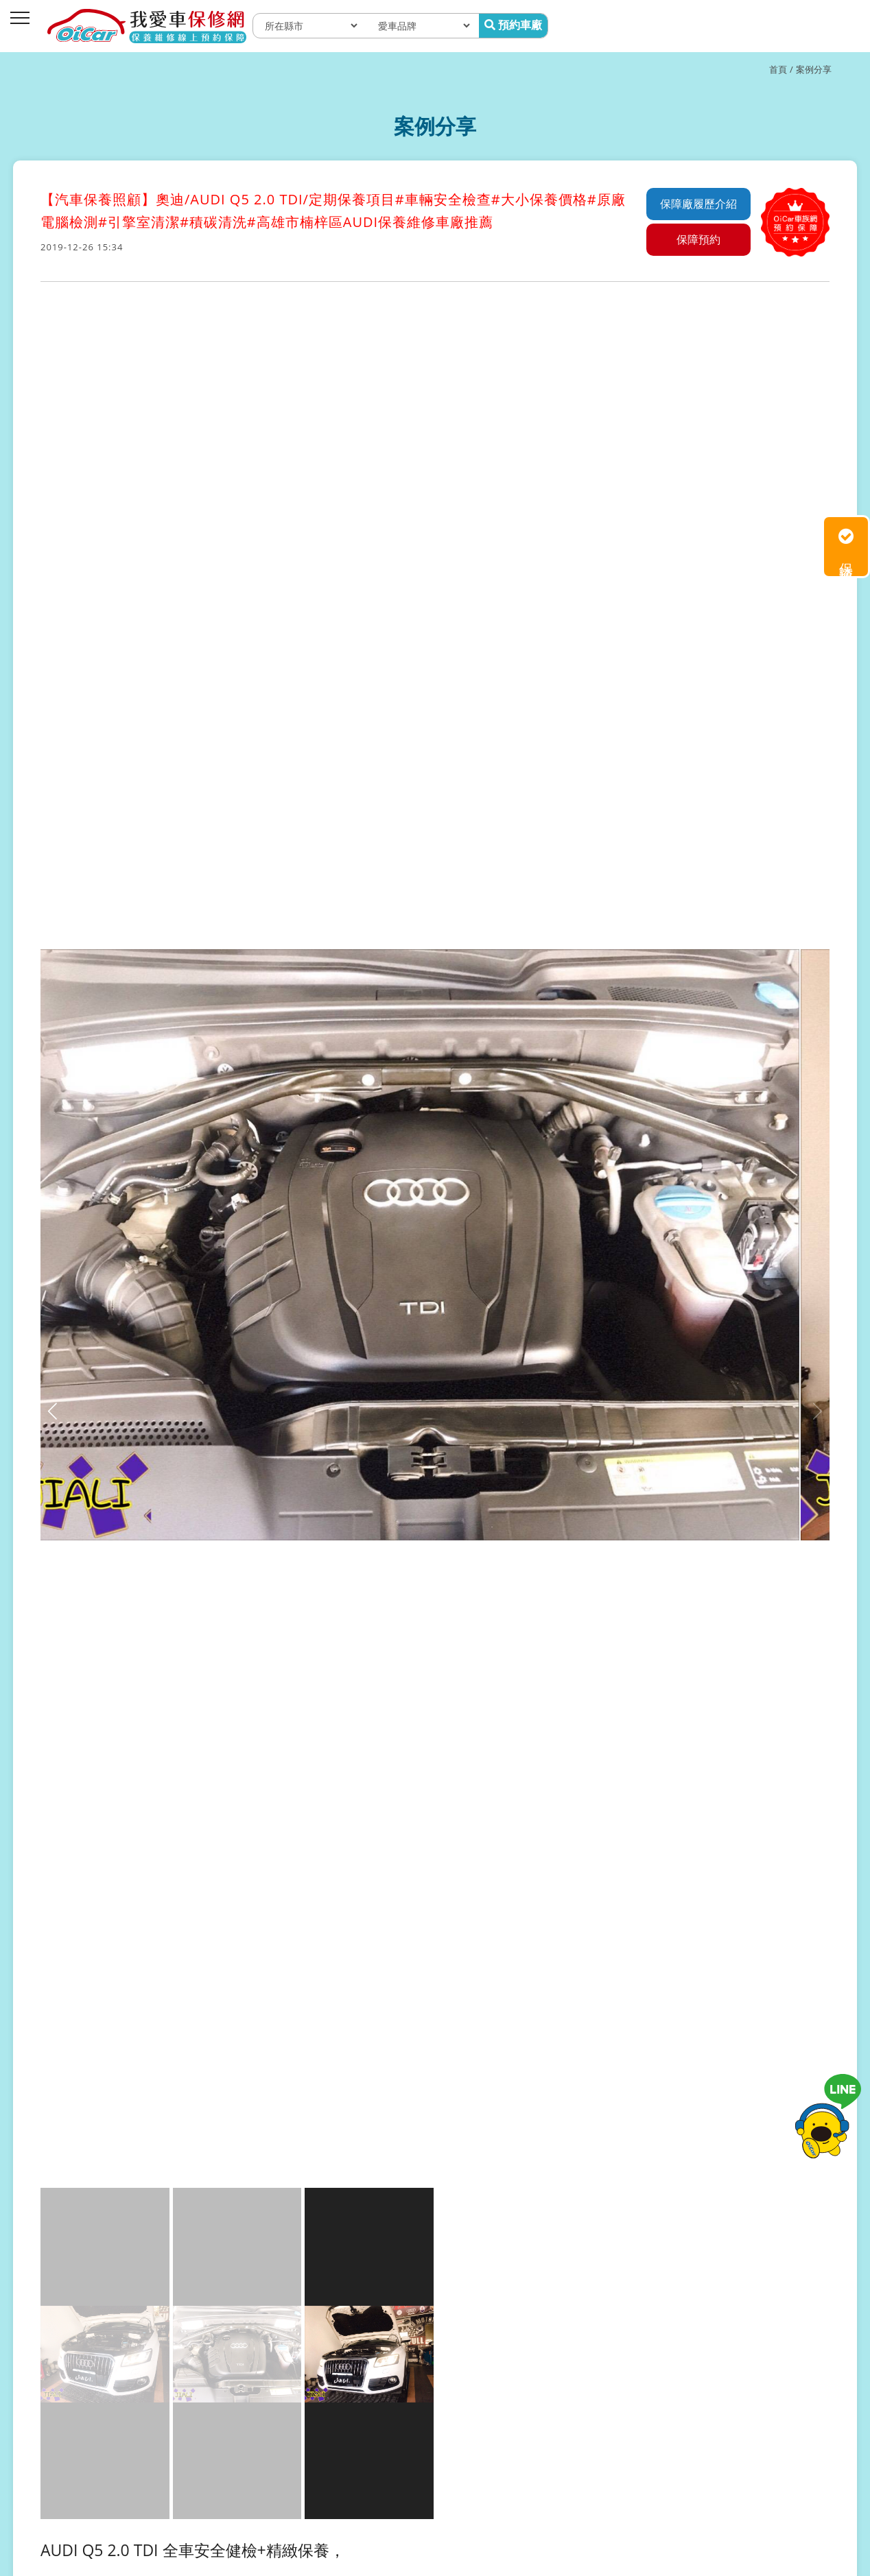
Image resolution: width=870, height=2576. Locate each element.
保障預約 (698, 239)
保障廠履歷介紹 (698, 203)
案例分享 (814, 69)
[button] (817, 1411)
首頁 (778, 69)
